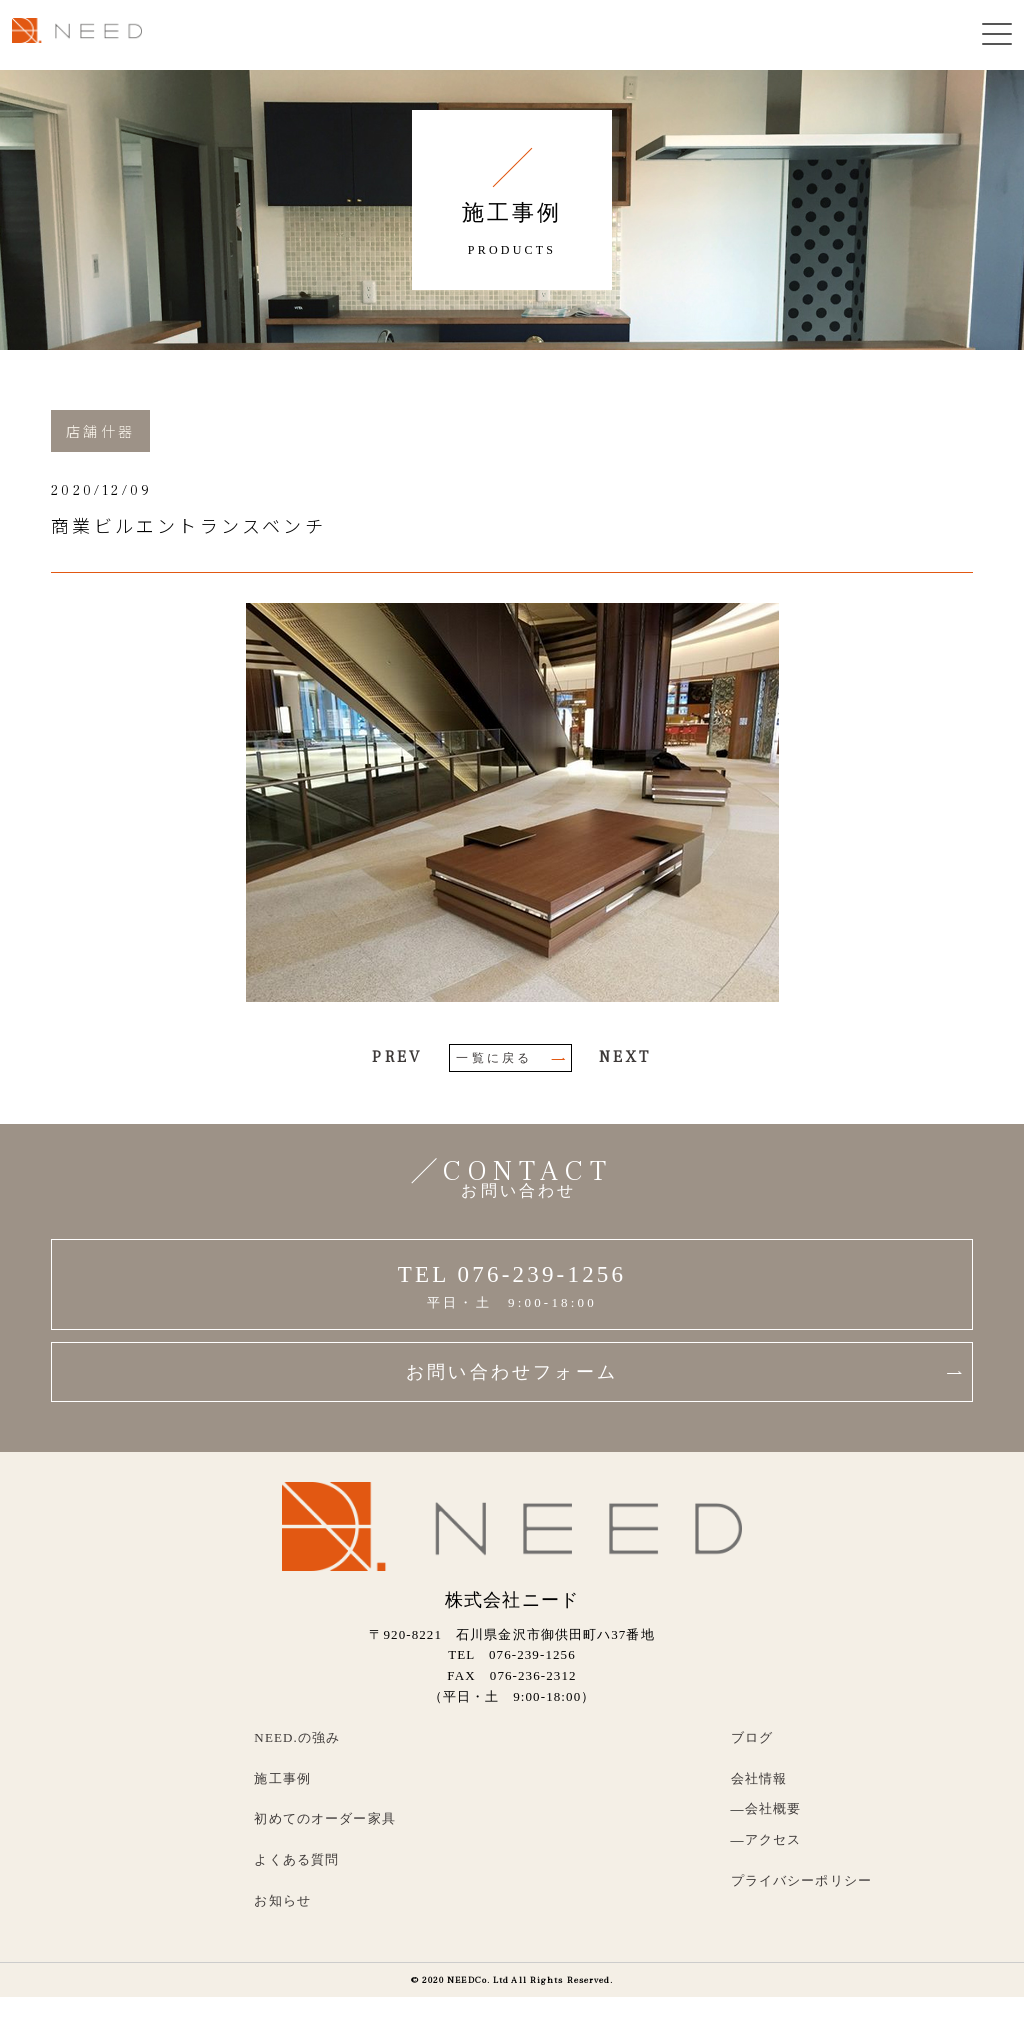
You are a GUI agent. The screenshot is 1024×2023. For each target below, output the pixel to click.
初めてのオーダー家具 (325, 1818)
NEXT (625, 1057)
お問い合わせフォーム (684, 1372)
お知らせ (282, 1900)
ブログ (752, 1737)
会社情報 (759, 1778)
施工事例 (282, 1778)
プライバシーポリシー (802, 1880)
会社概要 (773, 1808)
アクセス (773, 1839)
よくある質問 (296, 1859)
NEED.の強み (297, 1737)
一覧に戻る (511, 1058)
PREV (397, 1057)
